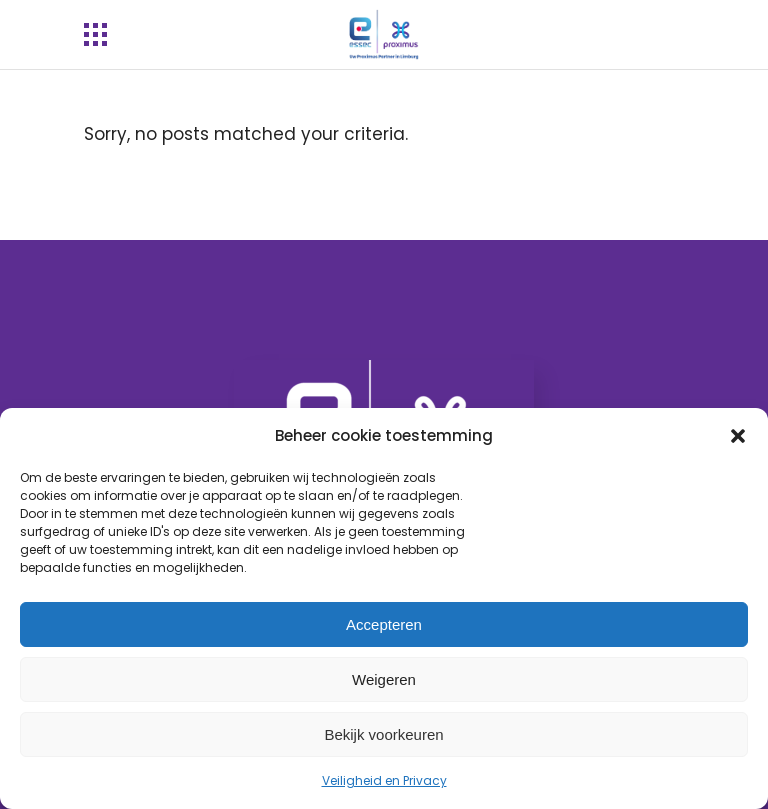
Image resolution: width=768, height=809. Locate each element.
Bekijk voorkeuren (383, 734)
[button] (738, 436)
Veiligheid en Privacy (384, 780)
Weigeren (384, 679)
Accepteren (384, 624)
